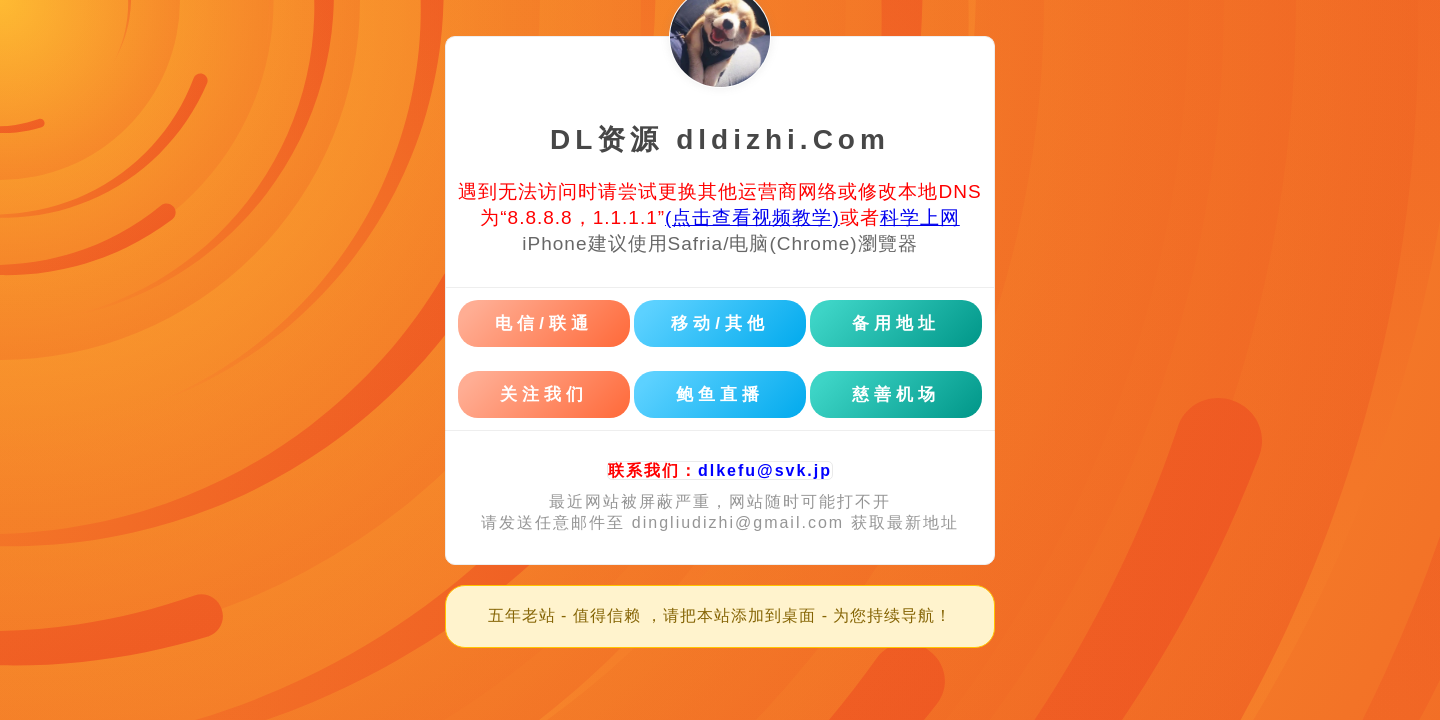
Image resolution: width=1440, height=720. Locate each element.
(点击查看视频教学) (752, 217)
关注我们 (544, 394)
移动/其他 (720, 323)
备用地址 (896, 323)
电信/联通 (544, 323)
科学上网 (920, 217)
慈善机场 (896, 394)
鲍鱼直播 (720, 394)
